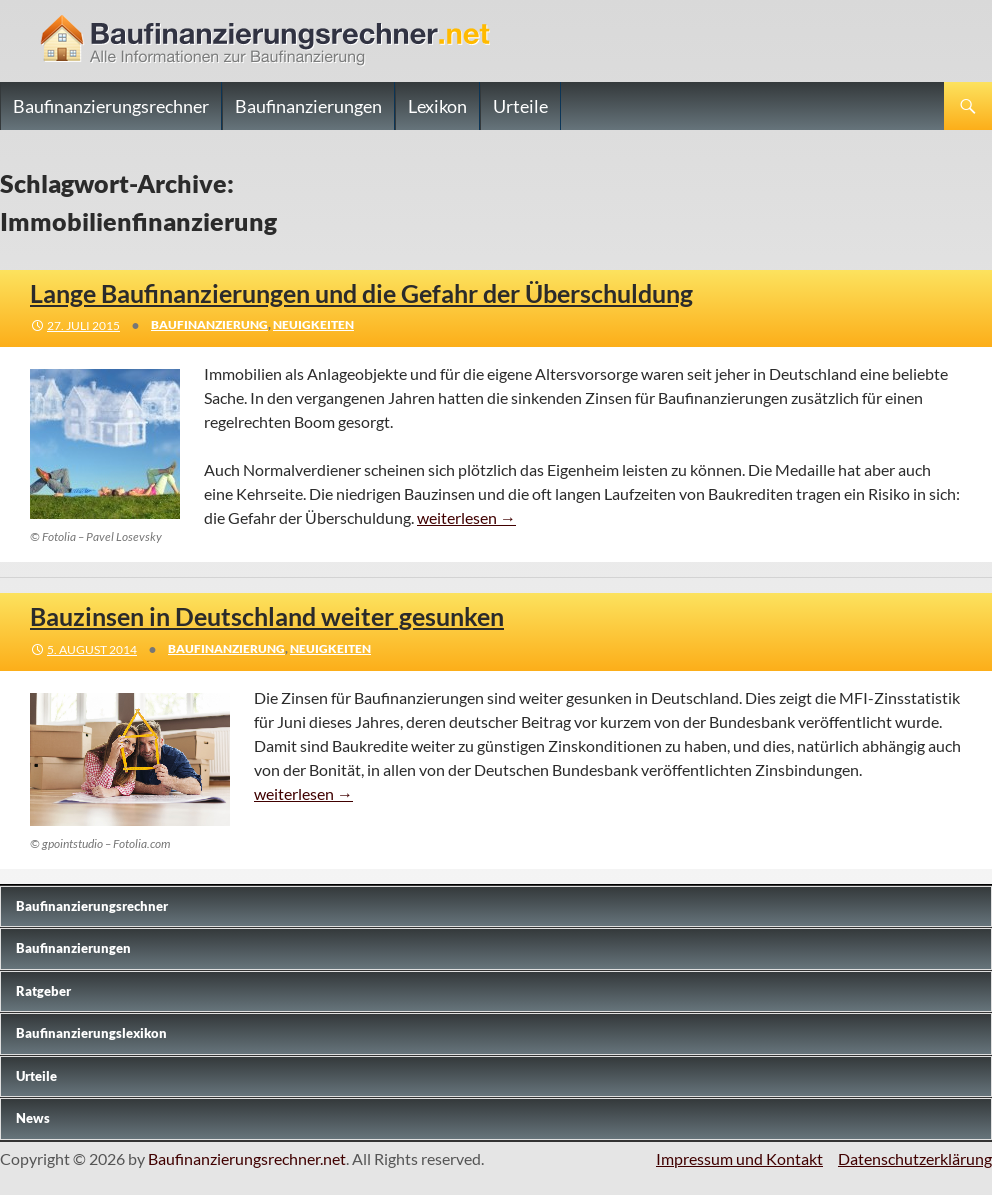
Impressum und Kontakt (739, 1158)
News (33, 1118)
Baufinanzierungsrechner (111, 106)
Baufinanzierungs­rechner (92, 906)
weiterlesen (466, 517)
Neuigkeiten (313, 324)
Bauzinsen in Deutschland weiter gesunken (267, 616)
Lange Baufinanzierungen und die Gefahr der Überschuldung (361, 293)
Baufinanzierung (209, 324)
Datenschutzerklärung (915, 1158)
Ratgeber (43, 991)
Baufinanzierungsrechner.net (247, 1158)
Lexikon (437, 106)
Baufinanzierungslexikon (91, 1033)
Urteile (520, 106)
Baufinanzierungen (308, 106)
